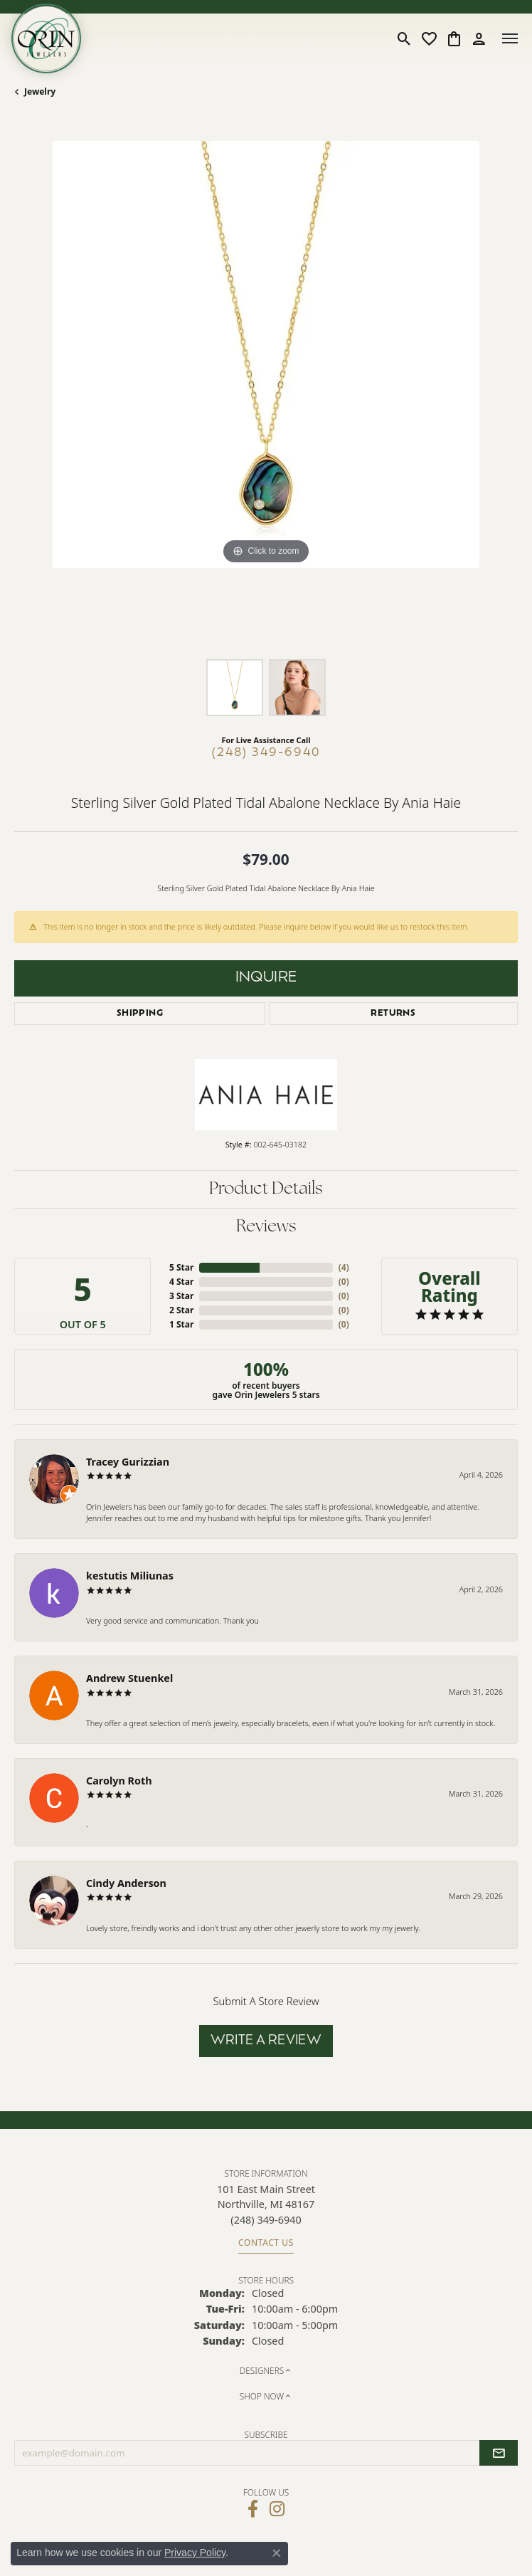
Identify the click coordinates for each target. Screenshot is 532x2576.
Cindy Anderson (126, 1883)
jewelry (39, 91)
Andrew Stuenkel (129, 1678)
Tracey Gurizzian (127, 1461)
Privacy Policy (194, 2552)
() (344, 1267)
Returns (393, 1013)
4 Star (181, 1282)
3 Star (181, 1296)
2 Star (181, 1310)
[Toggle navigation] (510, 38)
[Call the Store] (265, 2220)
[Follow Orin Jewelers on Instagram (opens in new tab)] (277, 2509)
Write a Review (266, 2041)
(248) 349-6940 (266, 753)
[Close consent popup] (276, 2553)
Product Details (266, 1189)
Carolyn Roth (119, 1780)
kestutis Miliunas (130, 1575)
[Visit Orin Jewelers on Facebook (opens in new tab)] (253, 2509)
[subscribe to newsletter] (498, 2453)
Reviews (266, 1227)
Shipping (140, 1013)
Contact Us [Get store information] (266, 2242)
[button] (404, 38)
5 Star (181, 1267)
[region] (266, 393)
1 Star (181, 1324)
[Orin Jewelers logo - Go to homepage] (46, 38)
